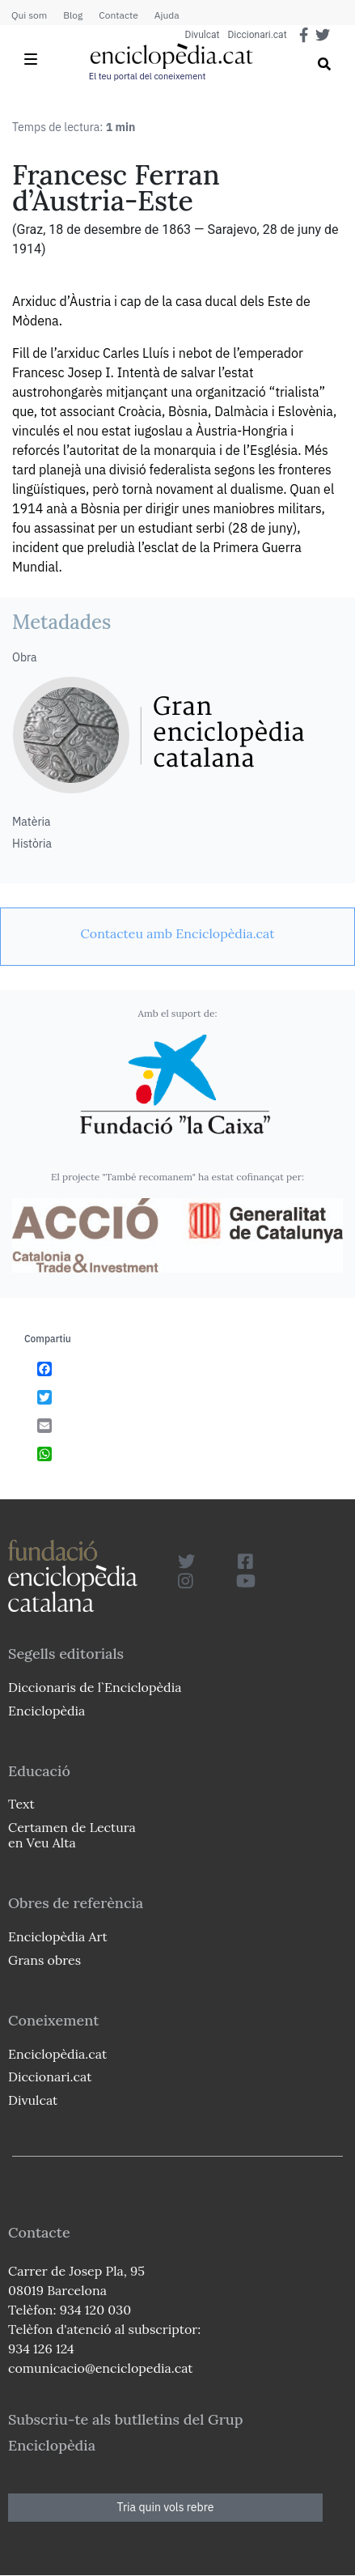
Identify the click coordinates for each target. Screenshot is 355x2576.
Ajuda (167, 15)
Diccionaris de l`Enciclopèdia (94, 1687)
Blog (72, 15)
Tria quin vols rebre (165, 2507)
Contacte (118, 15)
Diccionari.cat (256, 34)
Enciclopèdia (46, 1710)
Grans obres (44, 1960)
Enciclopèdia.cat (57, 2054)
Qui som (29, 15)
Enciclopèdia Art (58, 1936)
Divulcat (202, 34)
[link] (177, 933)
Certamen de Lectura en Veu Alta (72, 1835)
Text (21, 1804)
